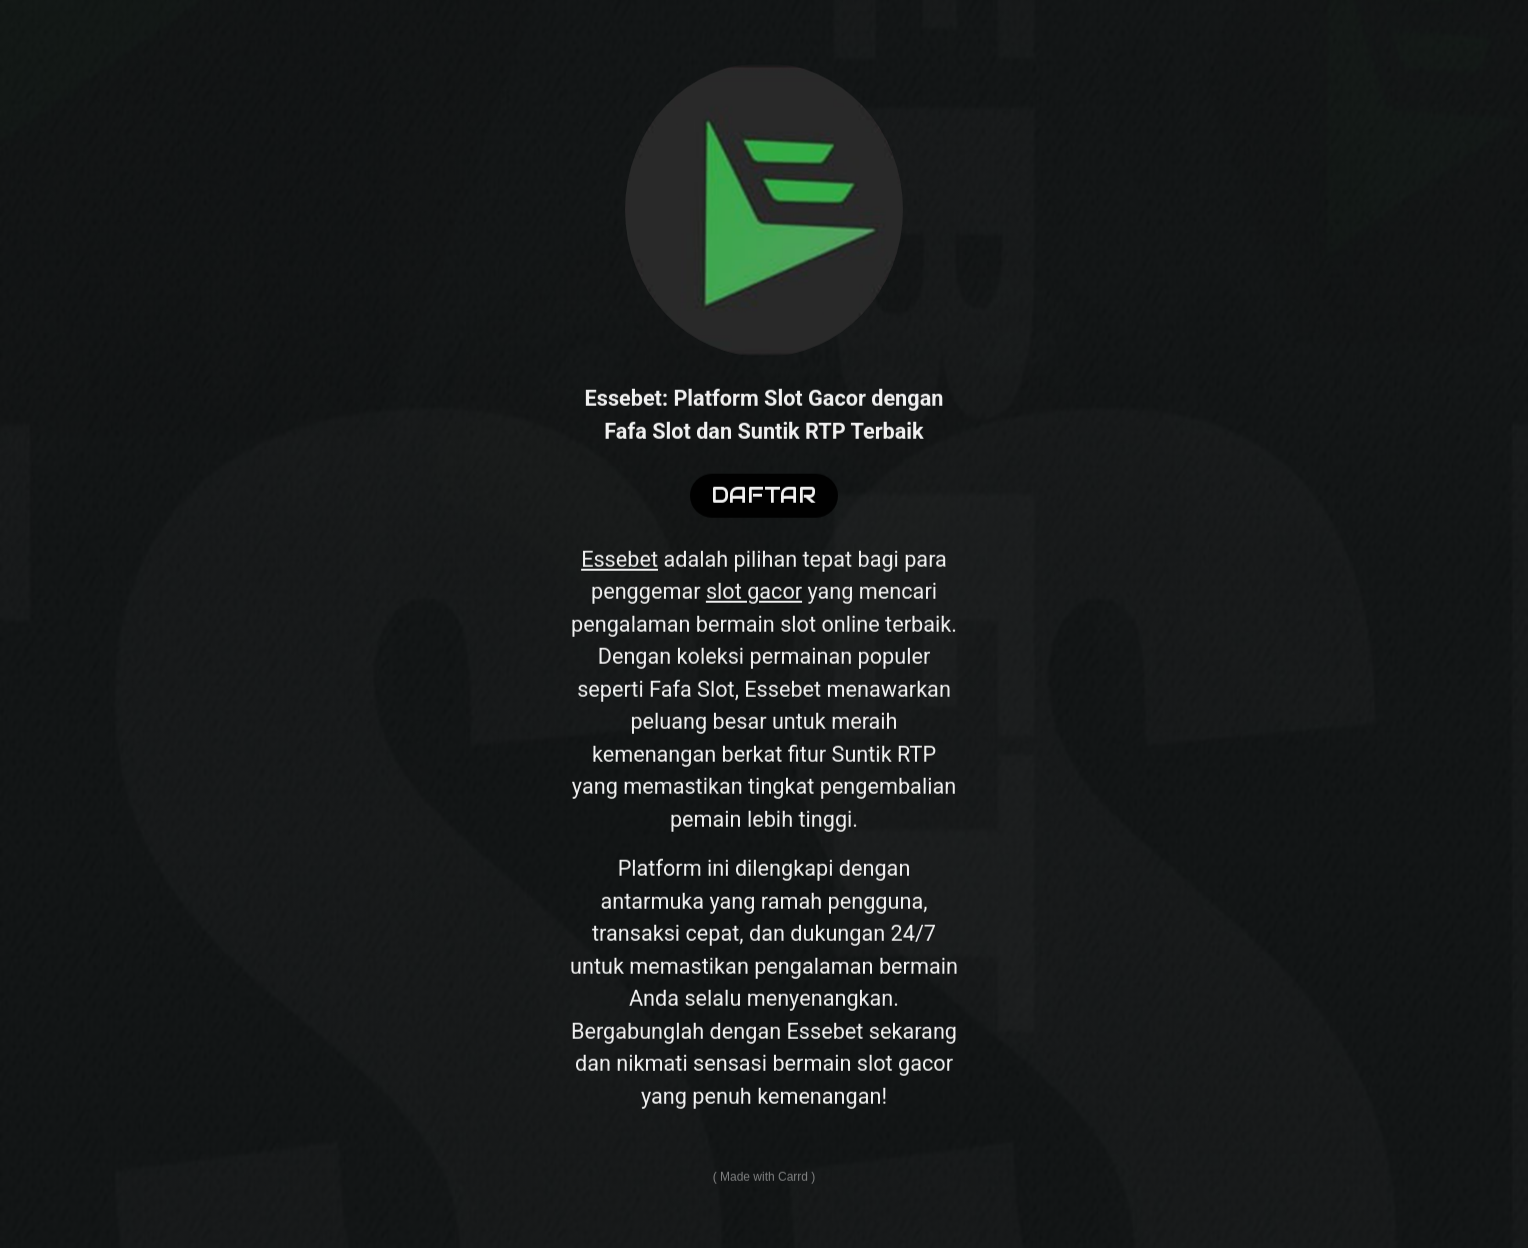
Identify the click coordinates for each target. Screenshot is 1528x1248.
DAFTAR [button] (763, 502)
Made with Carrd (764, 1184)
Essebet (619, 565)
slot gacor (754, 598)
